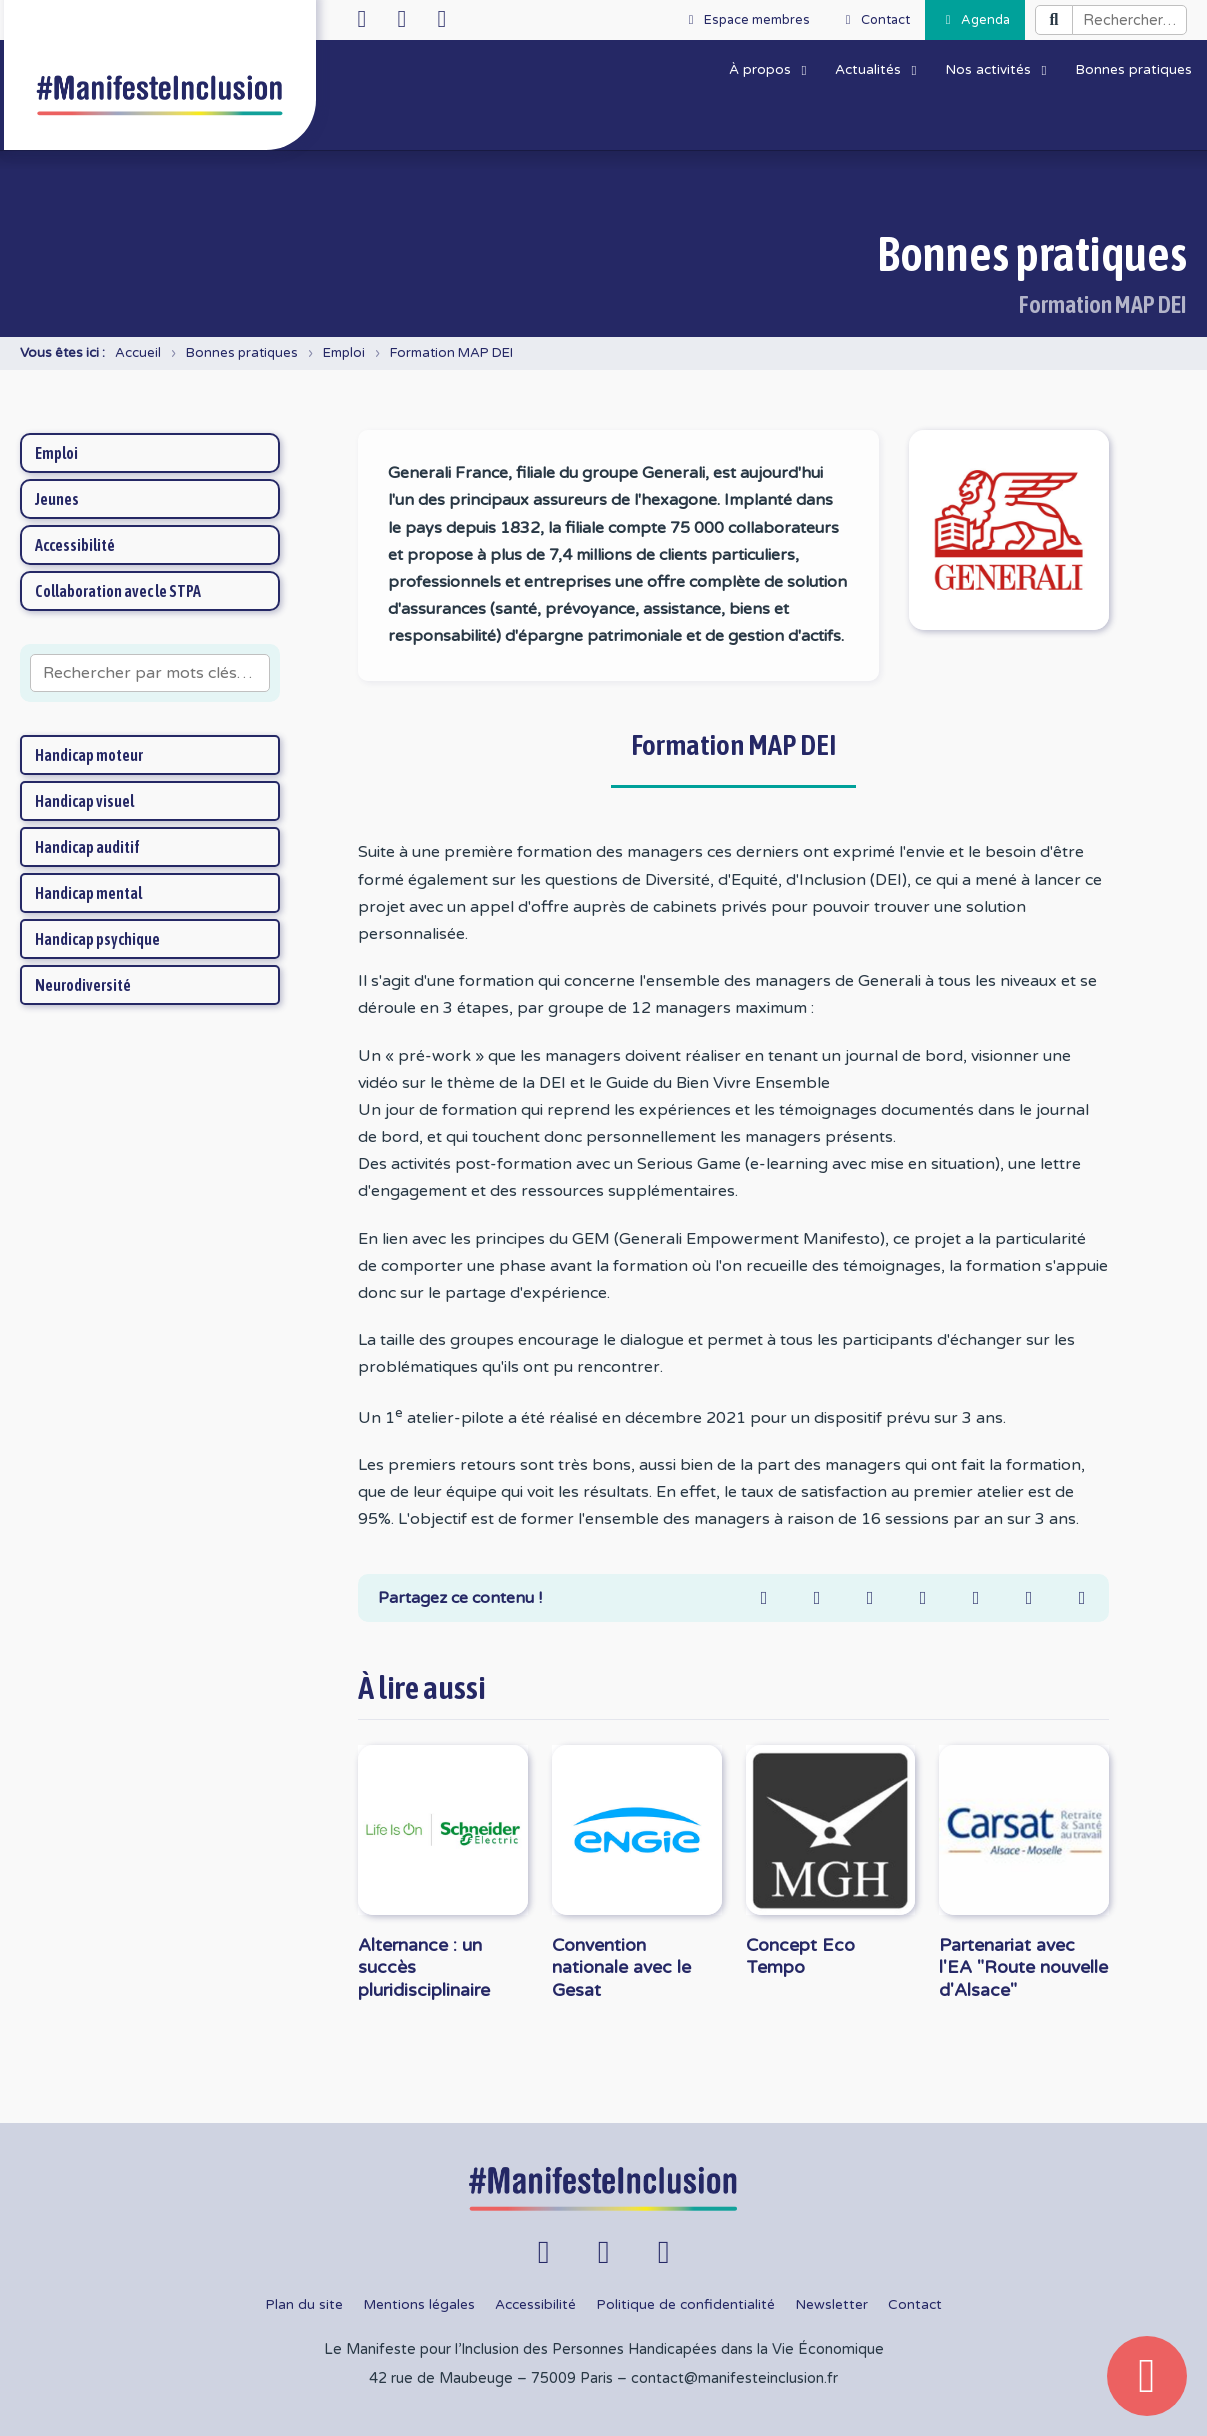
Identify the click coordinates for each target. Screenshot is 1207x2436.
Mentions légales (419, 2305)
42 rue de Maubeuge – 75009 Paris (491, 2378)
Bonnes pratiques (242, 353)
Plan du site (304, 2305)
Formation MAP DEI (451, 353)
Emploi (344, 353)
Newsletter (831, 2305)
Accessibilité (535, 2305)
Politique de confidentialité (685, 2305)
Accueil (138, 353)
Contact (915, 2305)
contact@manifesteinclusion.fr (734, 2378)
